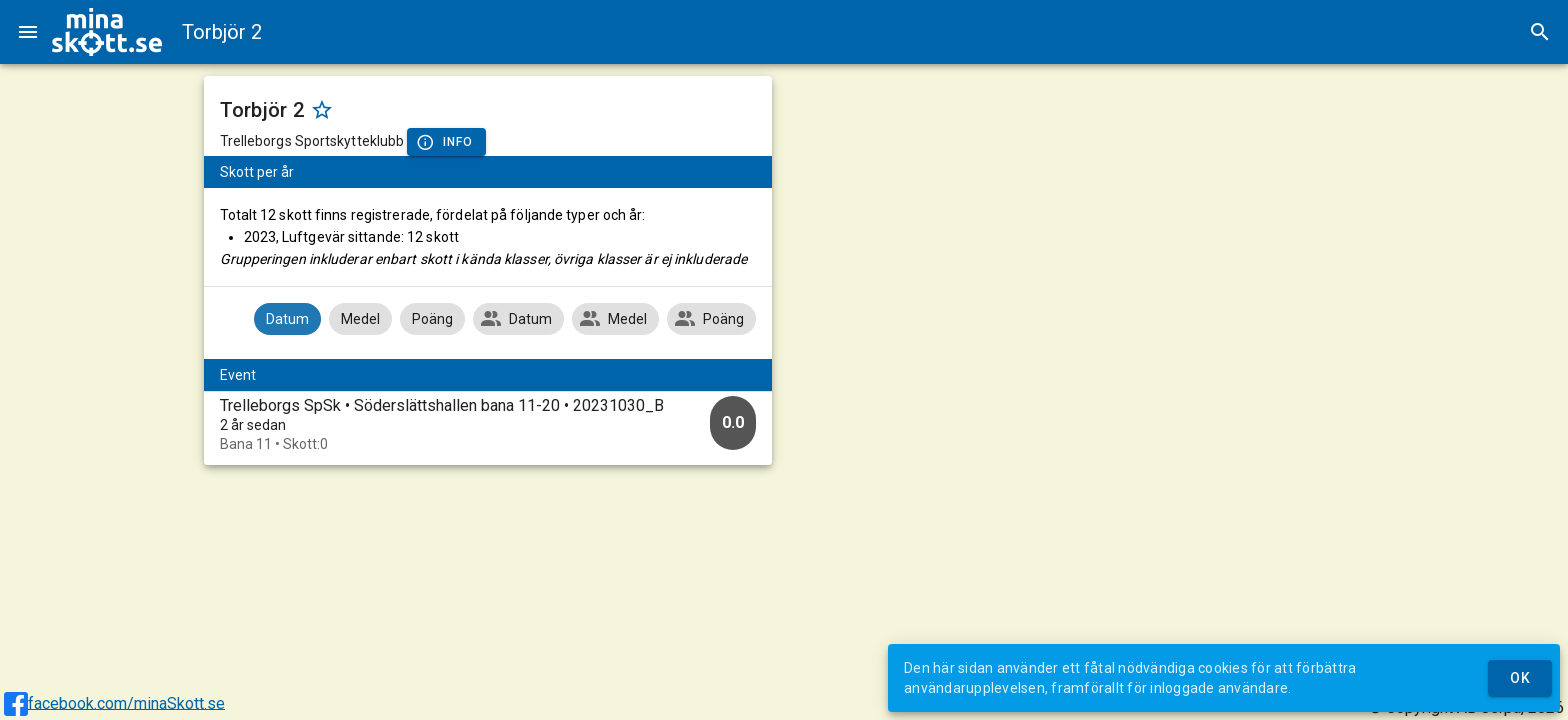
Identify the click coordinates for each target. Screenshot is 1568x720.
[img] (107, 32)
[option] (488, 424)
